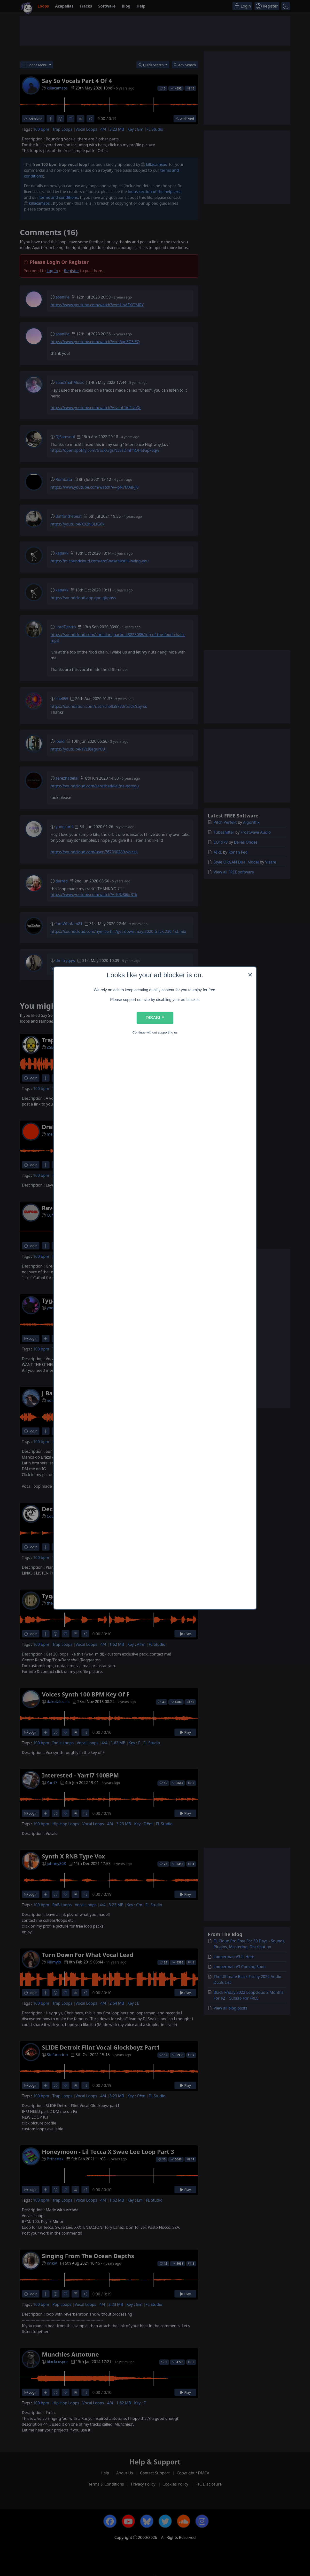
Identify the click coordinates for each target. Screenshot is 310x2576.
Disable (155, 1017)
